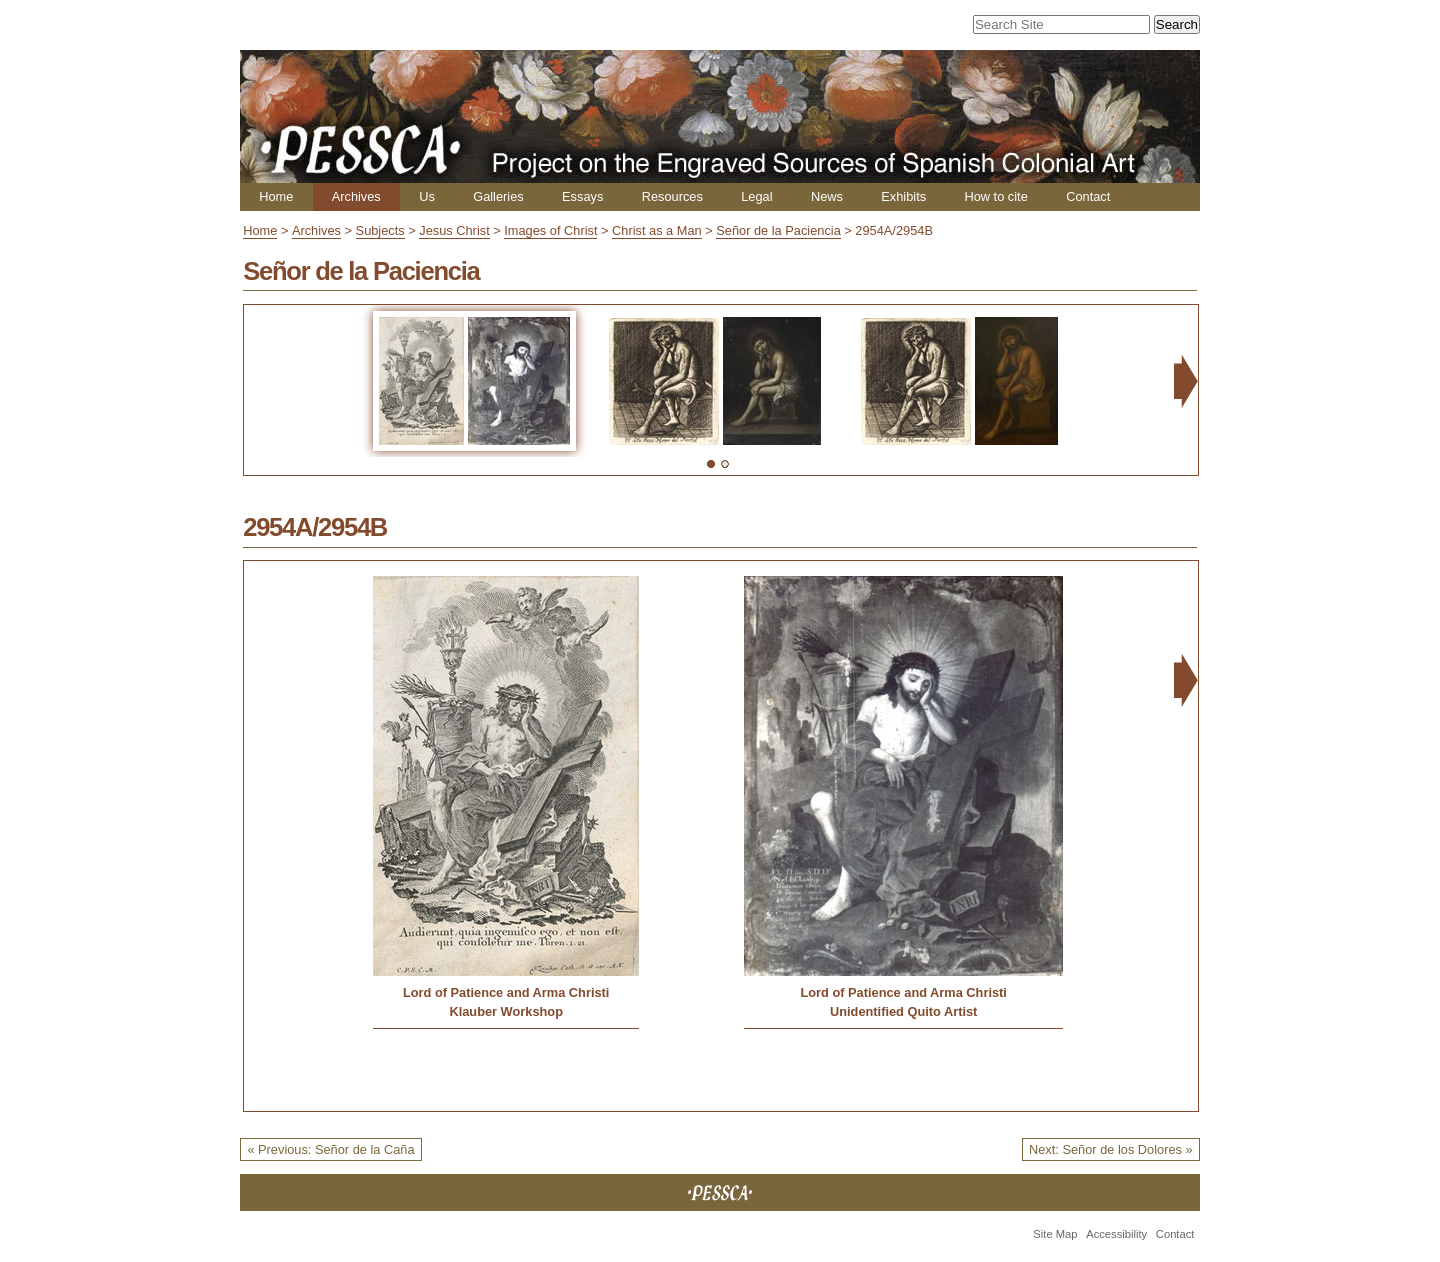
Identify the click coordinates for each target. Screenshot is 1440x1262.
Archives (356, 196)
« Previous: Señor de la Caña (330, 1149)
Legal (756, 196)
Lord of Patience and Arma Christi (506, 992)
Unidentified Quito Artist (903, 1011)
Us (427, 196)
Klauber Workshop (506, 1011)
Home (276, 196)
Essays (582, 196)
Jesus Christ (454, 230)
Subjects (380, 230)
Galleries (498, 196)
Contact (1088, 196)
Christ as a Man (657, 230)
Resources (672, 196)
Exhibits (903, 196)
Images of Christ (550, 230)
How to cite (995, 196)
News (827, 196)
